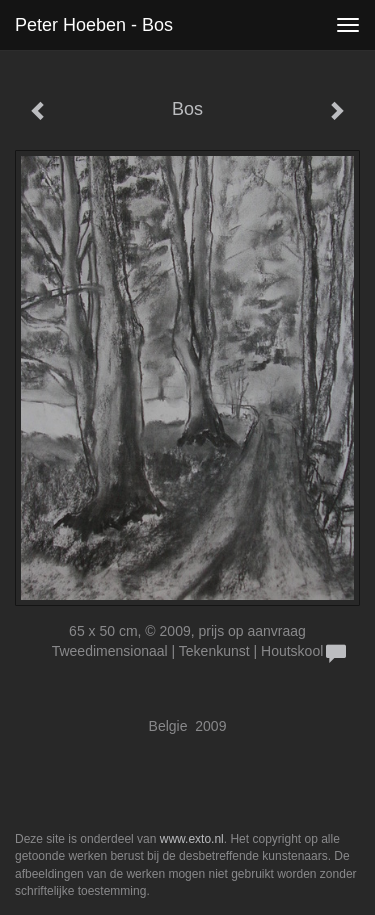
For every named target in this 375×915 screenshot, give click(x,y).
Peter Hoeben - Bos (94, 25)
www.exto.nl (192, 839)
